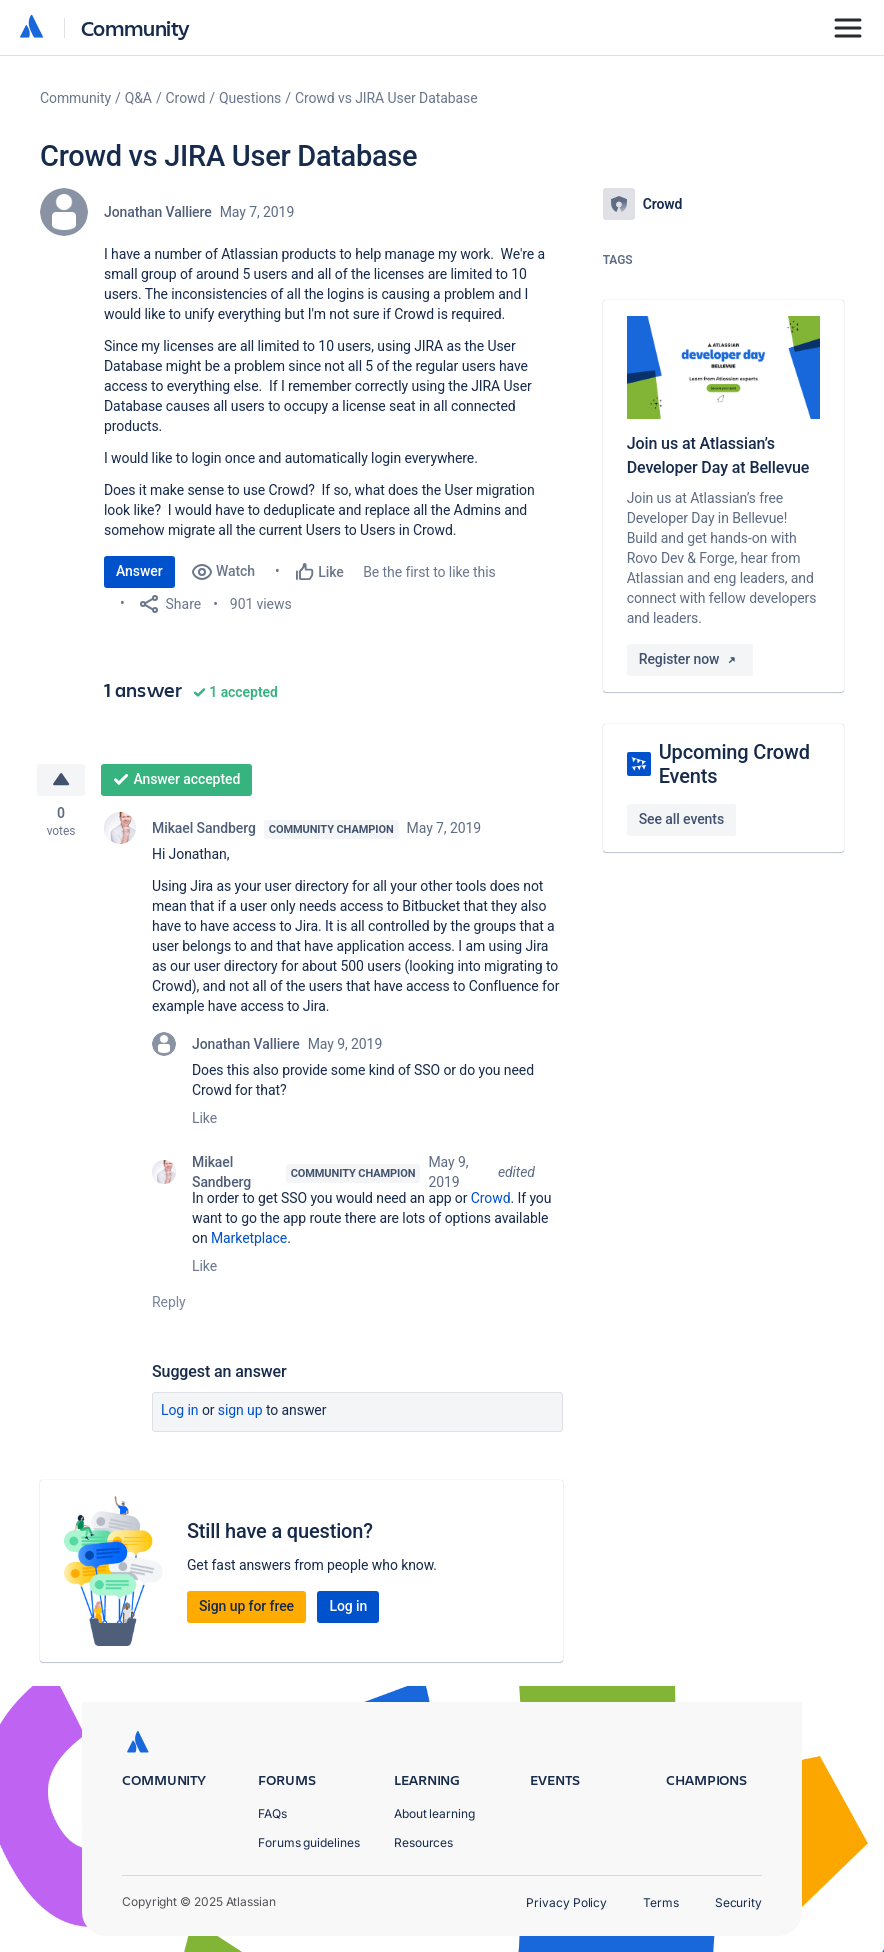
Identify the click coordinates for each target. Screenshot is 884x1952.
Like (204, 1118)
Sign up (240, 1410)
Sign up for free (246, 1606)
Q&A (138, 98)
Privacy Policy (566, 1902)
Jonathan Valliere (158, 212)
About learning (434, 1813)
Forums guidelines (309, 1842)
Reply (169, 1302)
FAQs (272, 1813)
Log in (180, 1410)
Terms (661, 1902)
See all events (681, 819)
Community (135, 27)
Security (738, 1902)
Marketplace (249, 1238)
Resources (423, 1842)
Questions (250, 98)
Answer (139, 571)
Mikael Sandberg (204, 828)
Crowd (186, 98)
